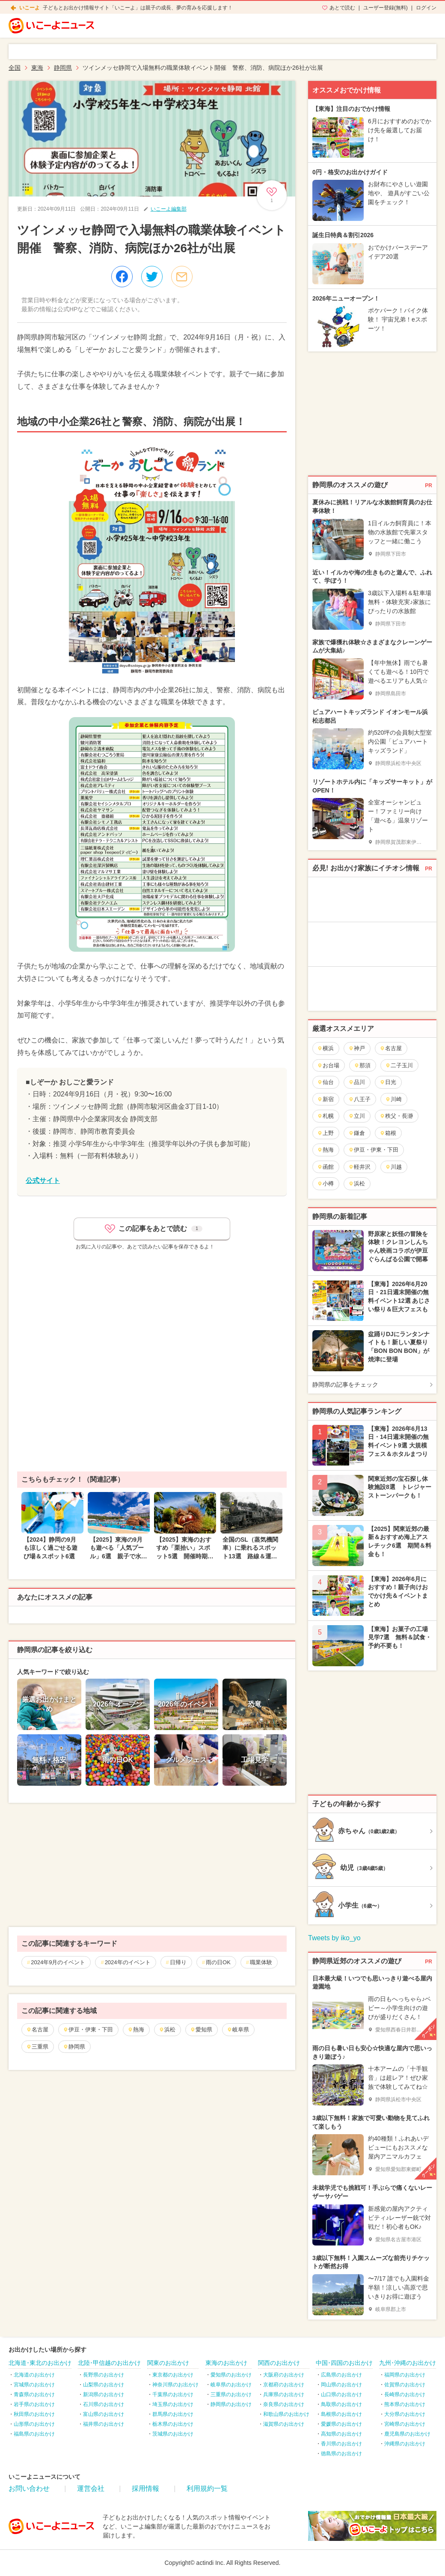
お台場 (328, 1065)
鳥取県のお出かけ (341, 2404)
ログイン (426, 8)
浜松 (167, 2029)
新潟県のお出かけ (103, 2394)
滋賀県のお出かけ (283, 2424)
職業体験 (261, 1962)
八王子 (359, 1099)
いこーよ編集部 (169, 209)
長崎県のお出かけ (404, 2394)
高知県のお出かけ (341, 2434)
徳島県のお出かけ (341, 2454)
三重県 (37, 2046)
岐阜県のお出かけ (231, 2385)
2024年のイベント (128, 1962)
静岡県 (74, 2046)
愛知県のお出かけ (231, 2375)
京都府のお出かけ (283, 2385)
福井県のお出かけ (103, 2424)
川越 (393, 1167)
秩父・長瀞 (396, 1116)
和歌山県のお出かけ (286, 2414)
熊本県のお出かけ (404, 2404)
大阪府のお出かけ (283, 2375)
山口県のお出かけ (341, 2394)
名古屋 (37, 2029)
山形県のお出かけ (34, 2424)
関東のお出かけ (168, 2362)
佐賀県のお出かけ (404, 2385)
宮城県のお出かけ (34, 2385)
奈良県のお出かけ (283, 2404)
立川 (356, 1116)
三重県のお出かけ (231, 2394)
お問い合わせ (29, 2488)
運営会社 (90, 2488)
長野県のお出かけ (103, 2375)
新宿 (325, 1099)
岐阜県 (238, 2029)
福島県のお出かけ (34, 2434)
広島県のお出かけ (341, 2375)
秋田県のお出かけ (34, 2414)
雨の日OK (218, 1962)
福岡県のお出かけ (404, 2375)
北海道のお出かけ (34, 2375)
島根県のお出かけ (341, 2414)
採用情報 (145, 2488)
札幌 (325, 1116)
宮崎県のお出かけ (404, 2424)
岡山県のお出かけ (341, 2385)
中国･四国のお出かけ (344, 2362)
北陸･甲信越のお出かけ (109, 2362)
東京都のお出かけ (172, 2375)
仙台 (325, 1082)
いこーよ (29, 8)
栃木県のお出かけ (172, 2424)
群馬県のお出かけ (172, 2414)
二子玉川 (399, 1065)
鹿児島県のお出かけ (407, 2434)
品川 (356, 1082)
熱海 (136, 2029)
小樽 (325, 1183)
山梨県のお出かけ (103, 2385)
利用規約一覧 (207, 2488)
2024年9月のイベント (58, 1962)
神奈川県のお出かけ (175, 2385)
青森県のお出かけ (34, 2394)
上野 (325, 1133)
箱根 (388, 1133)
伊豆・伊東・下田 (88, 2029)
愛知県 (201, 2029)
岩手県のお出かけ (34, 2404)
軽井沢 (359, 1167)
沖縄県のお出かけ (404, 2444)
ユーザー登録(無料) (385, 8)
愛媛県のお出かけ (341, 2424)
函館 (325, 1167)
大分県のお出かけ (404, 2414)
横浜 (325, 1048)
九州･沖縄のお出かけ (407, 2362)
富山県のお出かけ (103, 2414)
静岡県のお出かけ (231, 2404)
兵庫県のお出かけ (283, 2394)
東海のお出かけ (226, 2362)
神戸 (356, 1048)
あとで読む (342, 8)
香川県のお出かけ (341, 2444)
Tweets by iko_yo (334, 1938)
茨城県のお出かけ (172, 2434)
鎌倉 (356, 1133)
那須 (362, 1065)
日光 (388, 1082)
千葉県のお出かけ (172, 2394)
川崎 (393, 1099)
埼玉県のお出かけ (172, 2404)
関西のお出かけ (279, 2362)
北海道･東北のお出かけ (40, 2362)
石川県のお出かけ (103, 2404)
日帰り (178, 1962)
